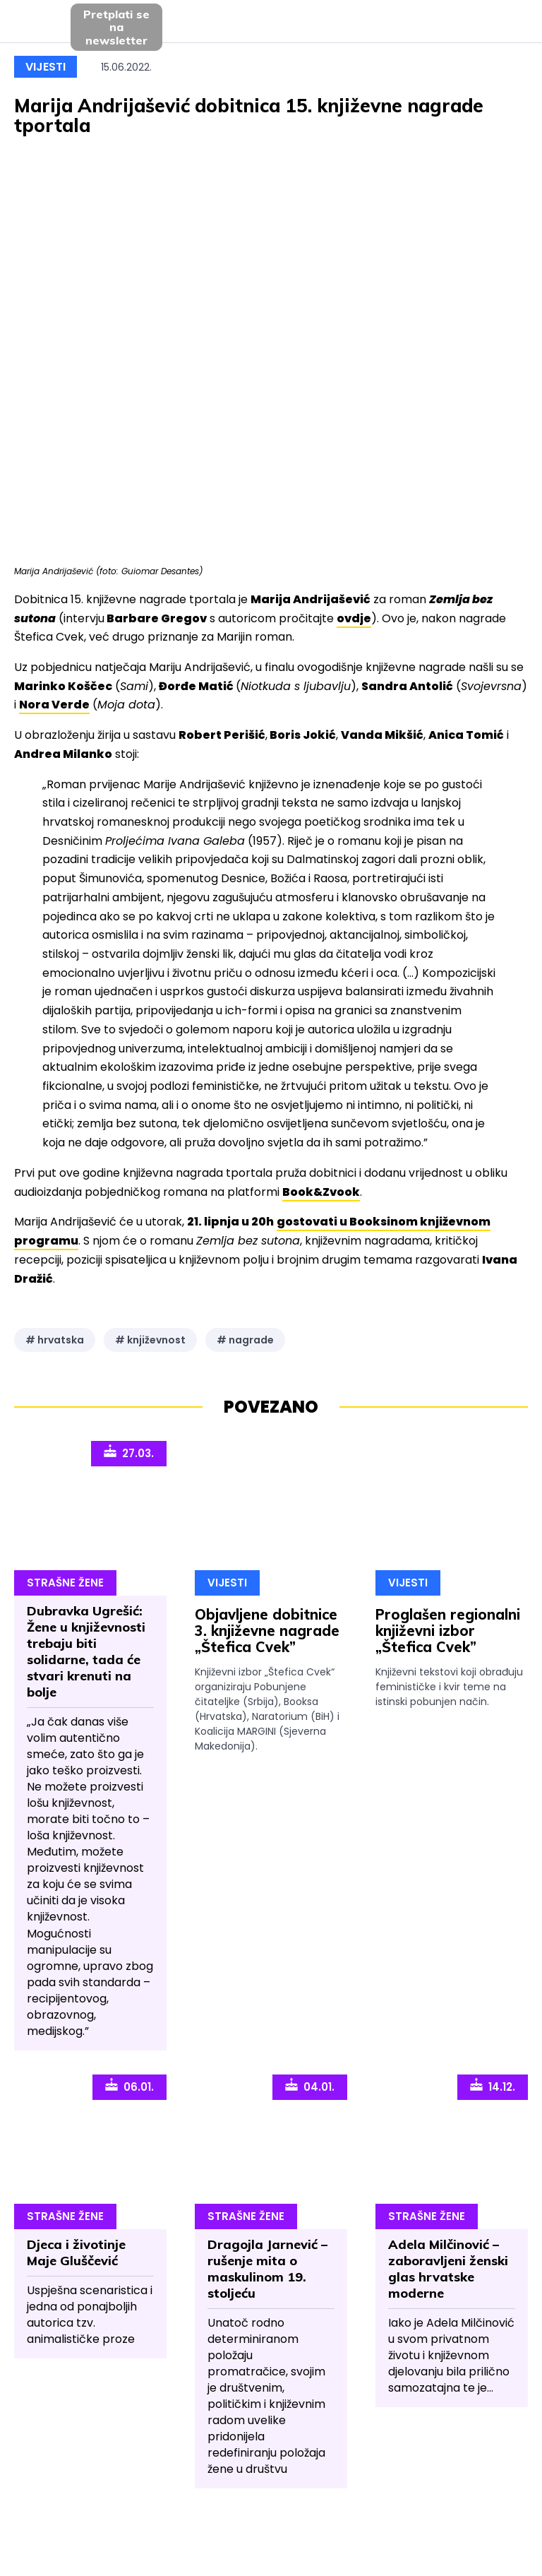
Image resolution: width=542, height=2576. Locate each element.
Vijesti (45, 67)
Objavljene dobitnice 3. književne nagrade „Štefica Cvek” (267, 1630)
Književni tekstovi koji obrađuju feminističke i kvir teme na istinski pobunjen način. (449, 1687)
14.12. (492, 2085)
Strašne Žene (65, 1582)
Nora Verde (54, 704)
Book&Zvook (321, 1192)
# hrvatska (54, 1340)
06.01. (129, 2085)
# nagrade (245, 1340)
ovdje (354, 618)
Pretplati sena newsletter (116, 27)
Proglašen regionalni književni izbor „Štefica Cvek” (447, 1630)
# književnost (150, 1340)
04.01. (310, 2085)
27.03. (129, 1452)
